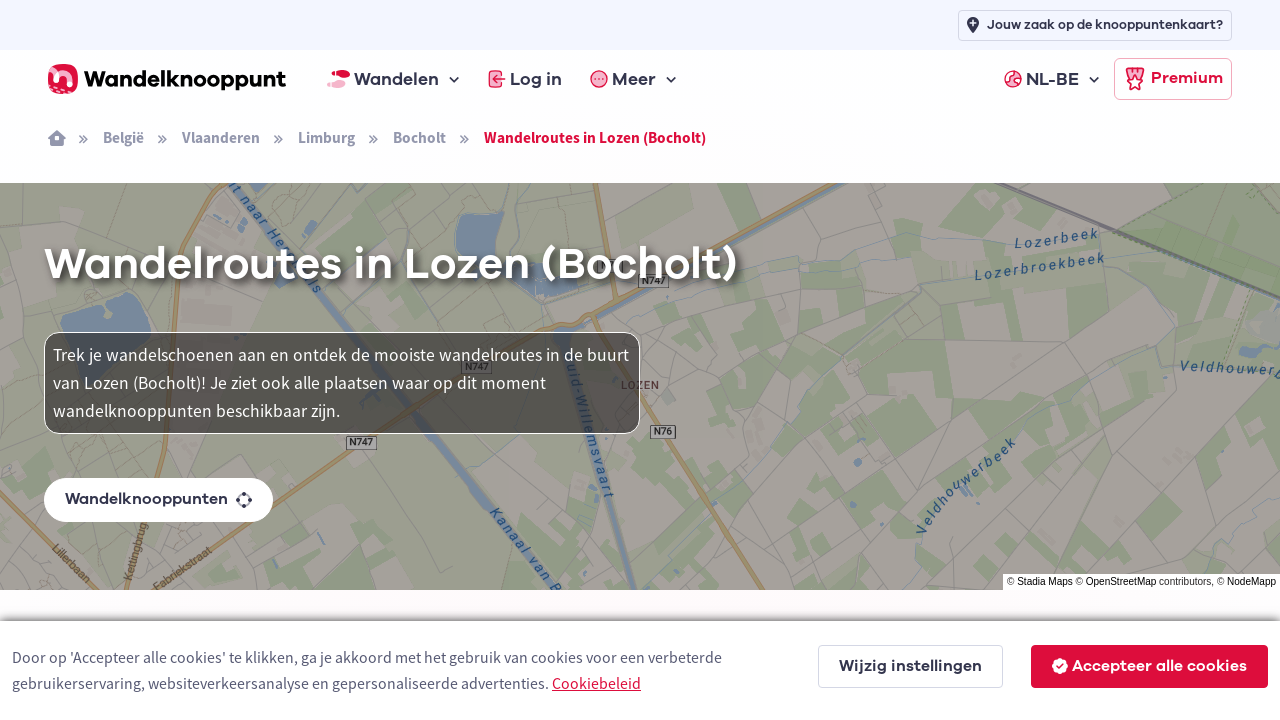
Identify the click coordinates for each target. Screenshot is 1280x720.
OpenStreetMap (1121, 581)
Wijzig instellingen (910, 666)
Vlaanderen (221, 137)
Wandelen (383, 79)
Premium (1173, 79)
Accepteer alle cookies (1149, 666)
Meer (623, 79)
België (123, 137)
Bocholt (419, 137)
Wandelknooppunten (158, 499)
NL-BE (1041, 79)
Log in (525, 79)
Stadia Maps (1045, 581)
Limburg (326, 137)
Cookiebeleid (596, 683)
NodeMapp (1251, 581)
